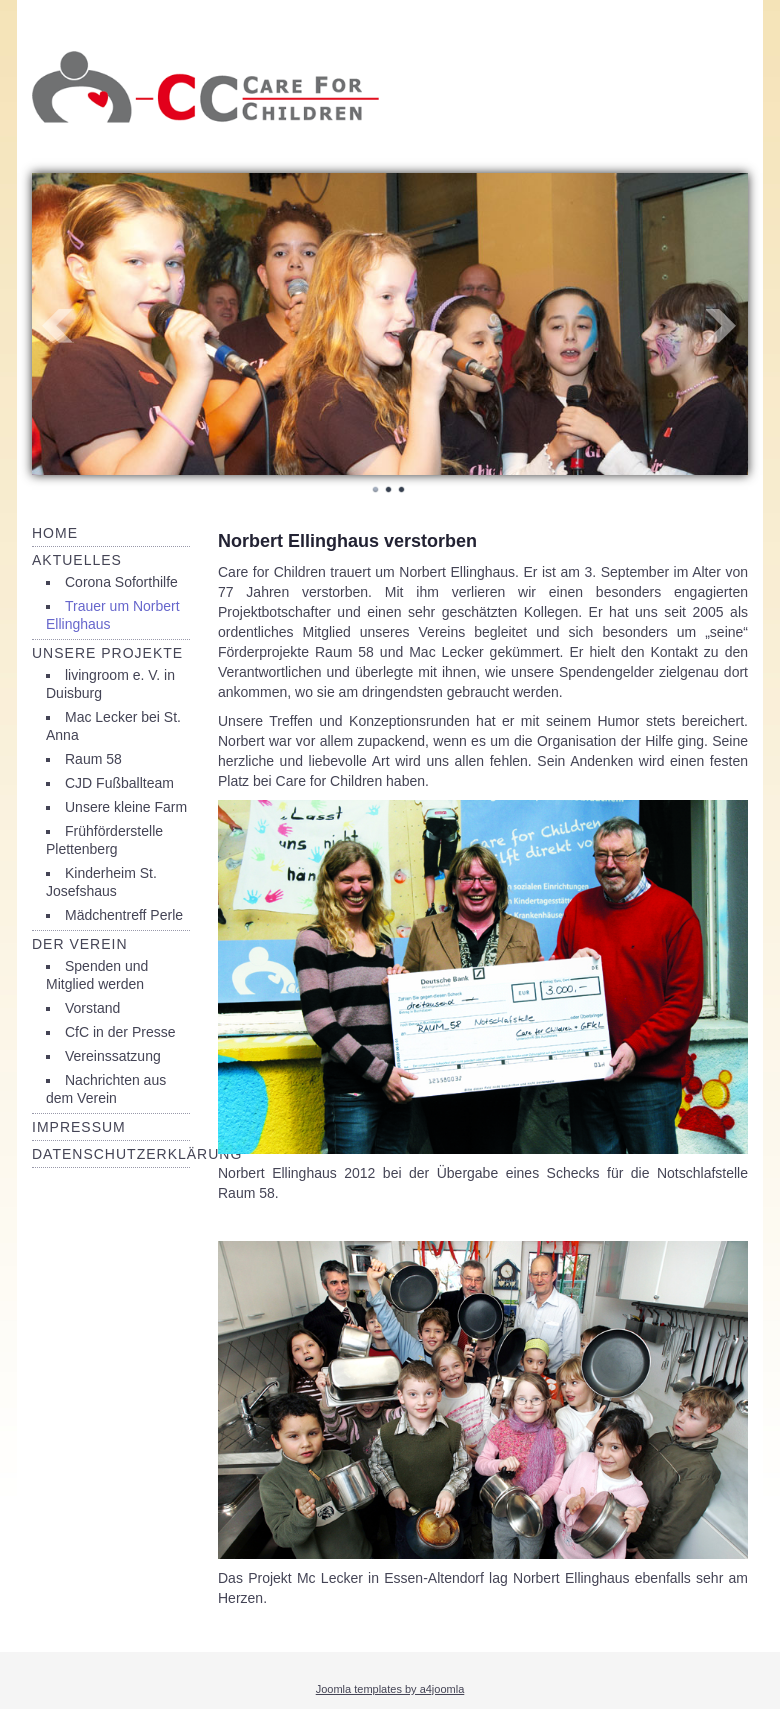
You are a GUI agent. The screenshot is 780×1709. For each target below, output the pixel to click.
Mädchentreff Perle (124, 915)
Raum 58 (93, 759)
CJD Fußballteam (119, 783)
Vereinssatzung (113, 1056)
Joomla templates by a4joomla (390, 1689)
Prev (58, 326)
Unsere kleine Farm (126, 807)
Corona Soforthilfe (121, 582)
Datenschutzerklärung (137, 1154)
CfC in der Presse (120, 1032)
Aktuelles (77, 560)
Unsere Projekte (107, 653)
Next (722, 326)
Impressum (79, 1127)
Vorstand (92, 1008)
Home (55, 533)
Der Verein (80, 944)
